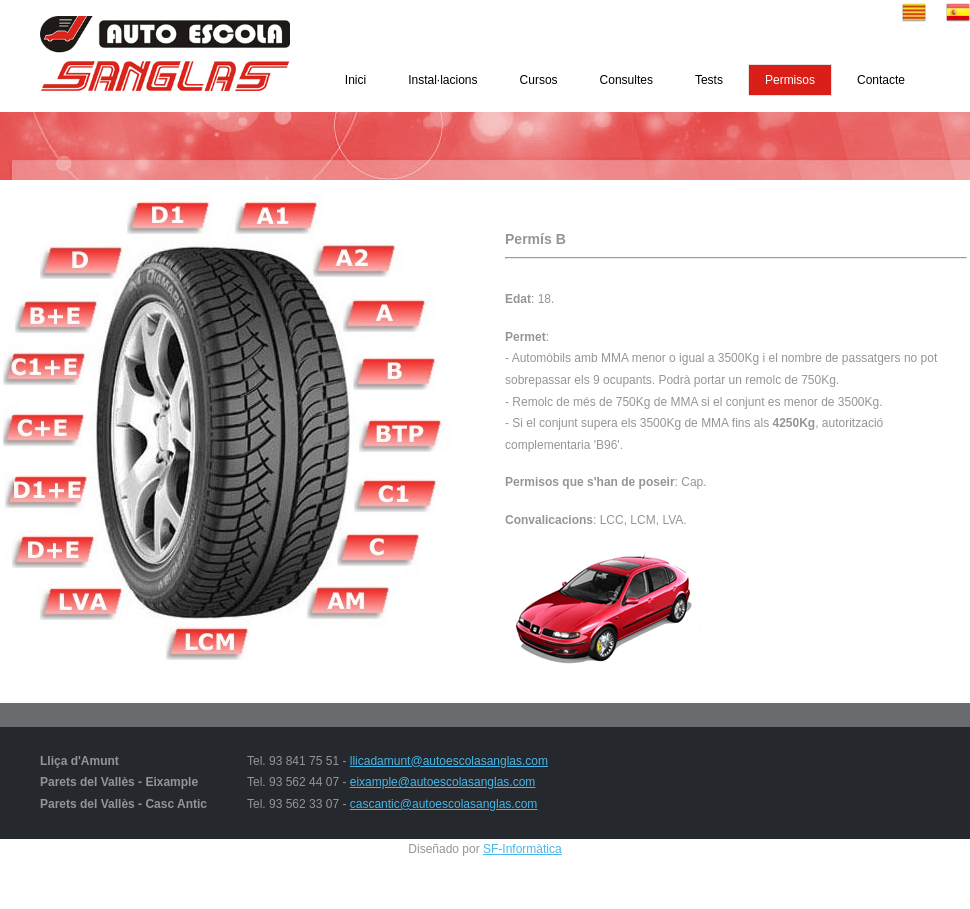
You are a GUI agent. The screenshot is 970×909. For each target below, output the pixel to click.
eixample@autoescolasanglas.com (443, 782)
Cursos (539, 80)
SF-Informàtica (522, 849)
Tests (709, 80)
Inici (355, 80)
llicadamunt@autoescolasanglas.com (449, 761)
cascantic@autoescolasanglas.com (444, 804)
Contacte (881, 80)
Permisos (790, 80)
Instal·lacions (442, 80)
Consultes (626, 80)
